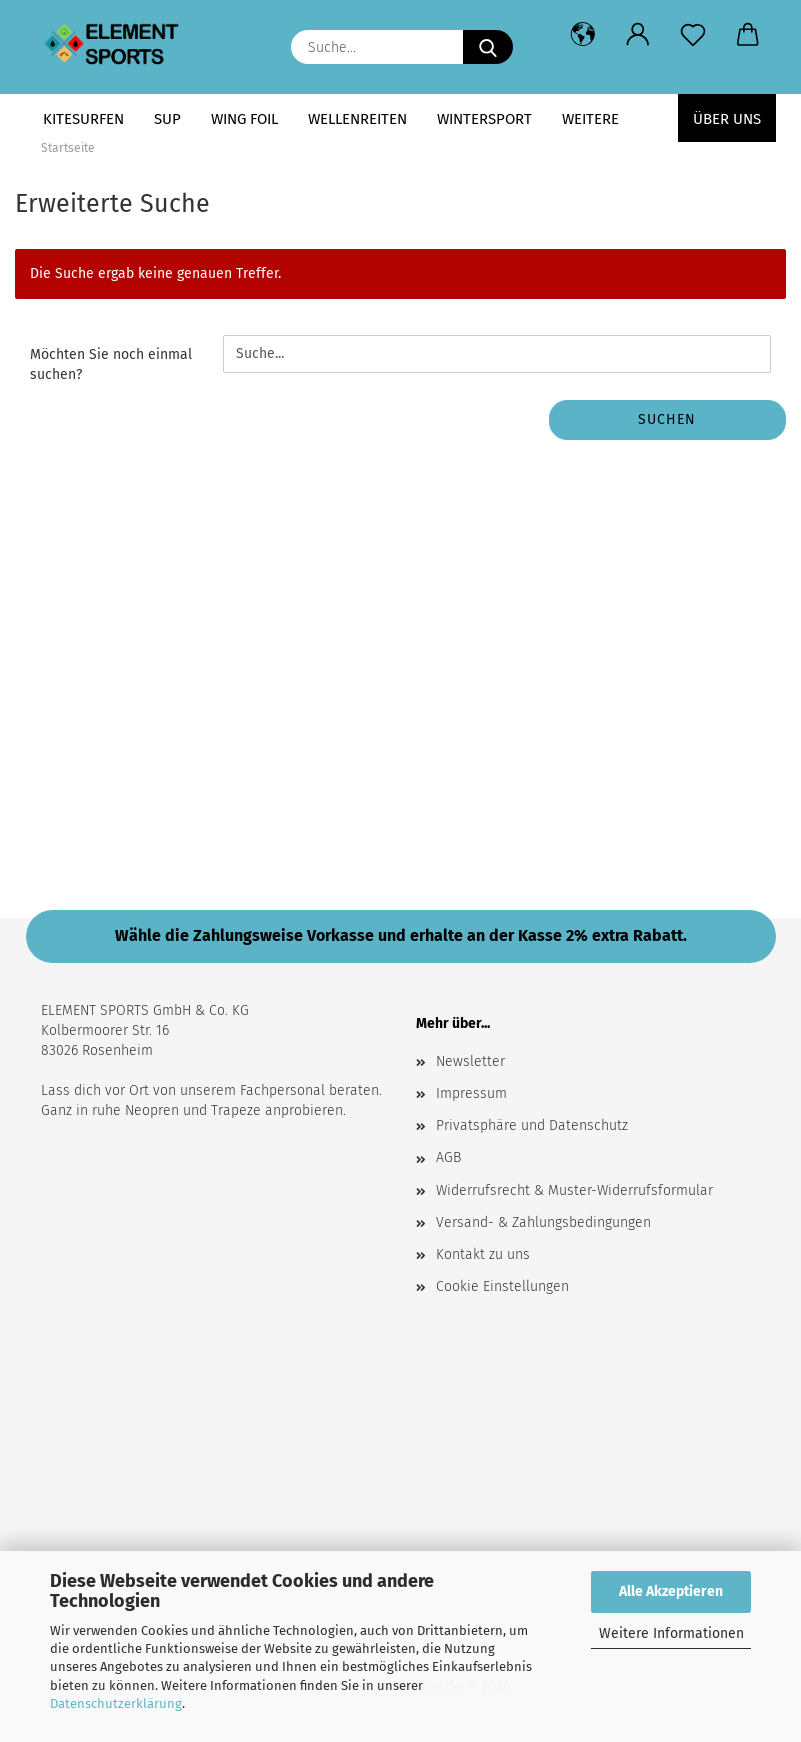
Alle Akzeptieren (671, 1591)
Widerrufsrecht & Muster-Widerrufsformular (574, 1190)
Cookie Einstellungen (502, 1286)
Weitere (590, 119)
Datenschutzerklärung (116, 1703)
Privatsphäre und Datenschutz (532, 1125)
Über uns (727, 119)
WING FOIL (244, 119)
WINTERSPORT (484, 119)
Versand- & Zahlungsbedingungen (543, 1222)
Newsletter (470, 1061)
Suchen (667, 419)
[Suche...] (488, 47)
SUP (167, 119)
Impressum (471, 1093)
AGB (448, 1157)
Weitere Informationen (671, 1633)
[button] (583, 35)
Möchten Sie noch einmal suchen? (111, 364)
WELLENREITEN (357, 119)
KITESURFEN (83, 119)
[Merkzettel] (693, 35)
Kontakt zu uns (483, 1254)
